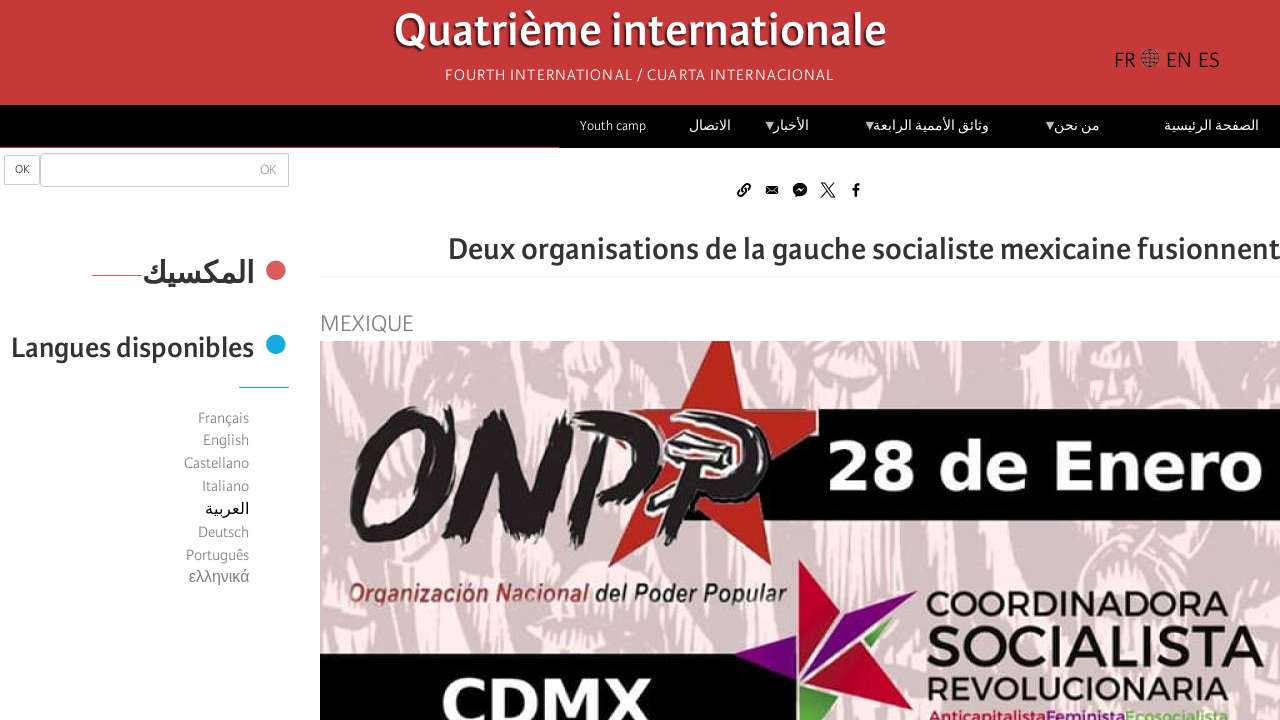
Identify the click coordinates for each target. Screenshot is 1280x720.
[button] (744, 190)
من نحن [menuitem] (1071, 132)
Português (217, 555)
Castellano (216, 463)
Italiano (225, 486)
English (226, 440)
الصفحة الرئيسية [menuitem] (1211, 125)
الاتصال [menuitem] (710, 125)
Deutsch (223, 532)
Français (223, 418)
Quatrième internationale (640, 35)
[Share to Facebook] (856, 190)
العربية (227, 509)
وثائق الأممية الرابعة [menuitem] (926, 132)
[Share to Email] (772, 190)
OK (22, 169)
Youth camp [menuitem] (613, 125)
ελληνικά (219, 577)
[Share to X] (828, 190)
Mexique (366, 324)
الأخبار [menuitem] (786, 132)
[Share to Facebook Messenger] (800, 190)
